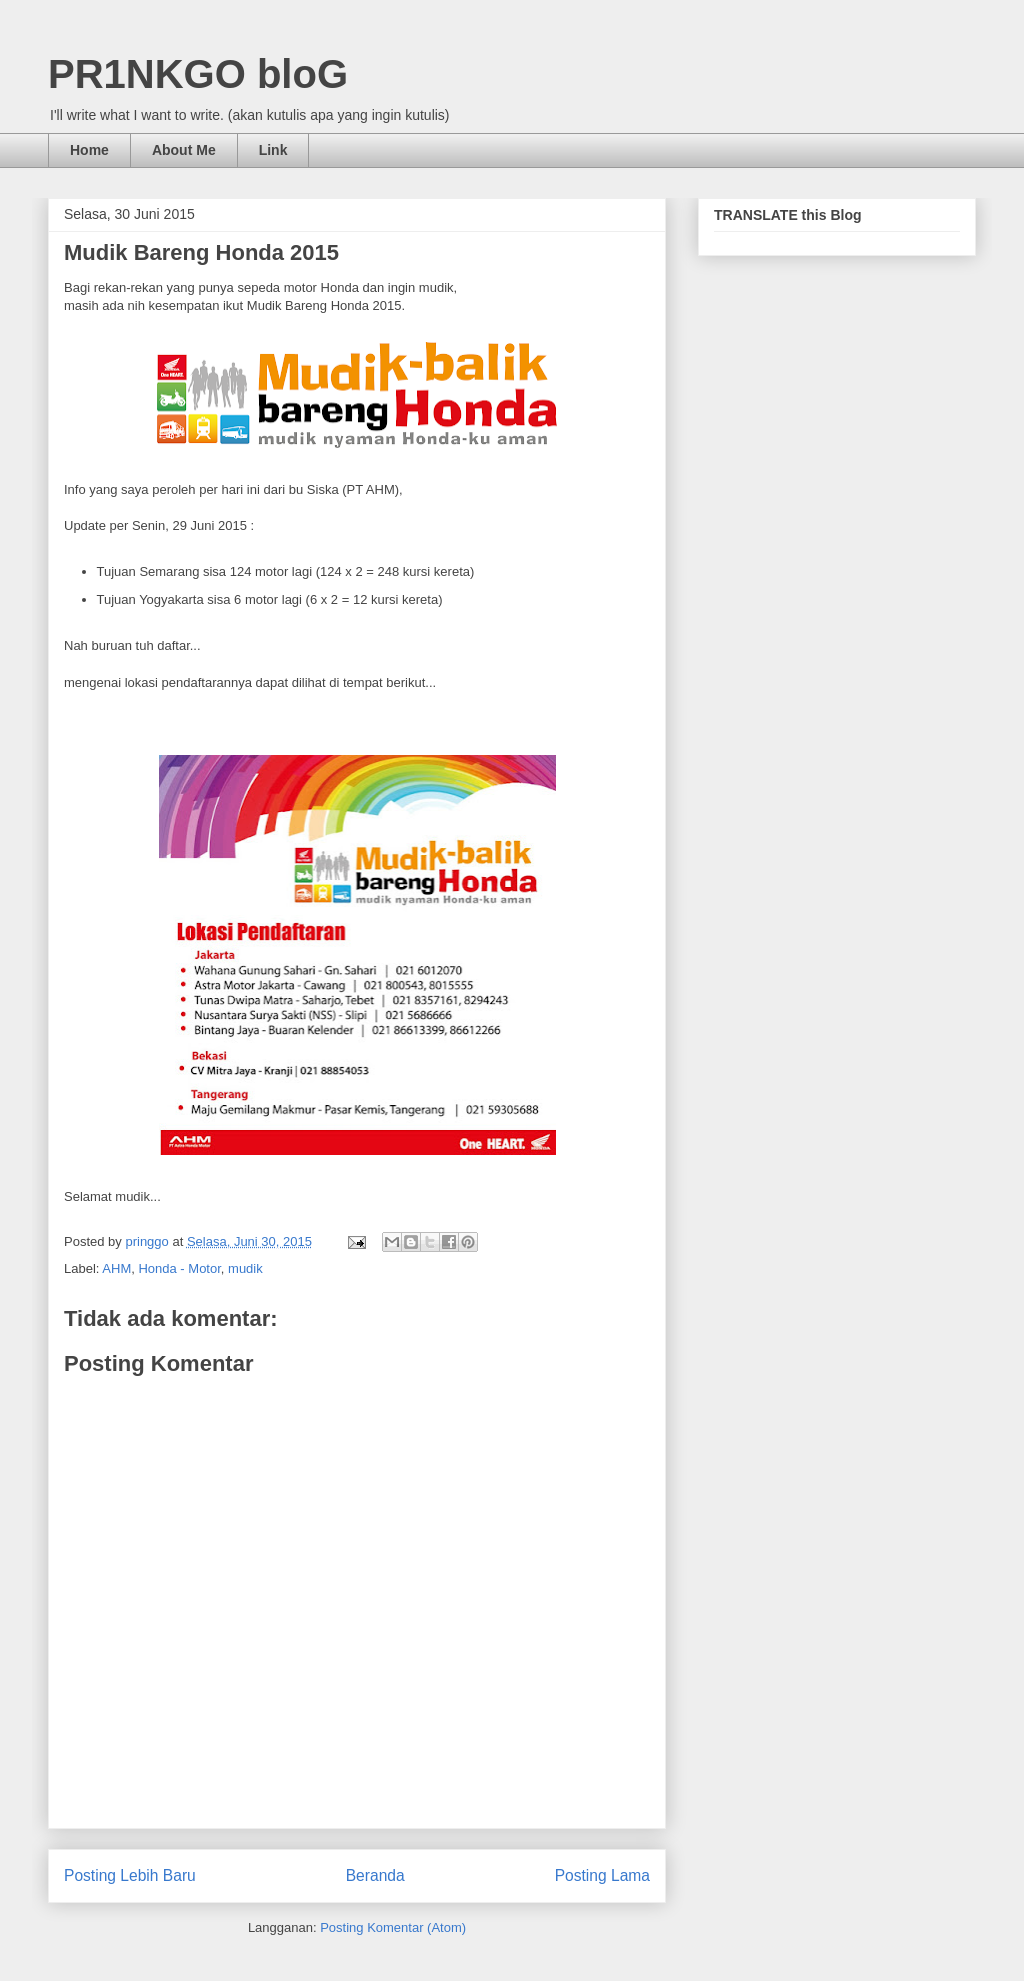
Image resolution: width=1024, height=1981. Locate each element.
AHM (116, 1268)
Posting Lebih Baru (130, 1875)
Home (89, 150)
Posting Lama (602, 1875)
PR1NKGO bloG (198, 74)
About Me (184, 150)
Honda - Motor (179, 1268)
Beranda (375, 1875)
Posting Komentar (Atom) (393, 1927)
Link (273, 150)
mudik (245, 1268)
